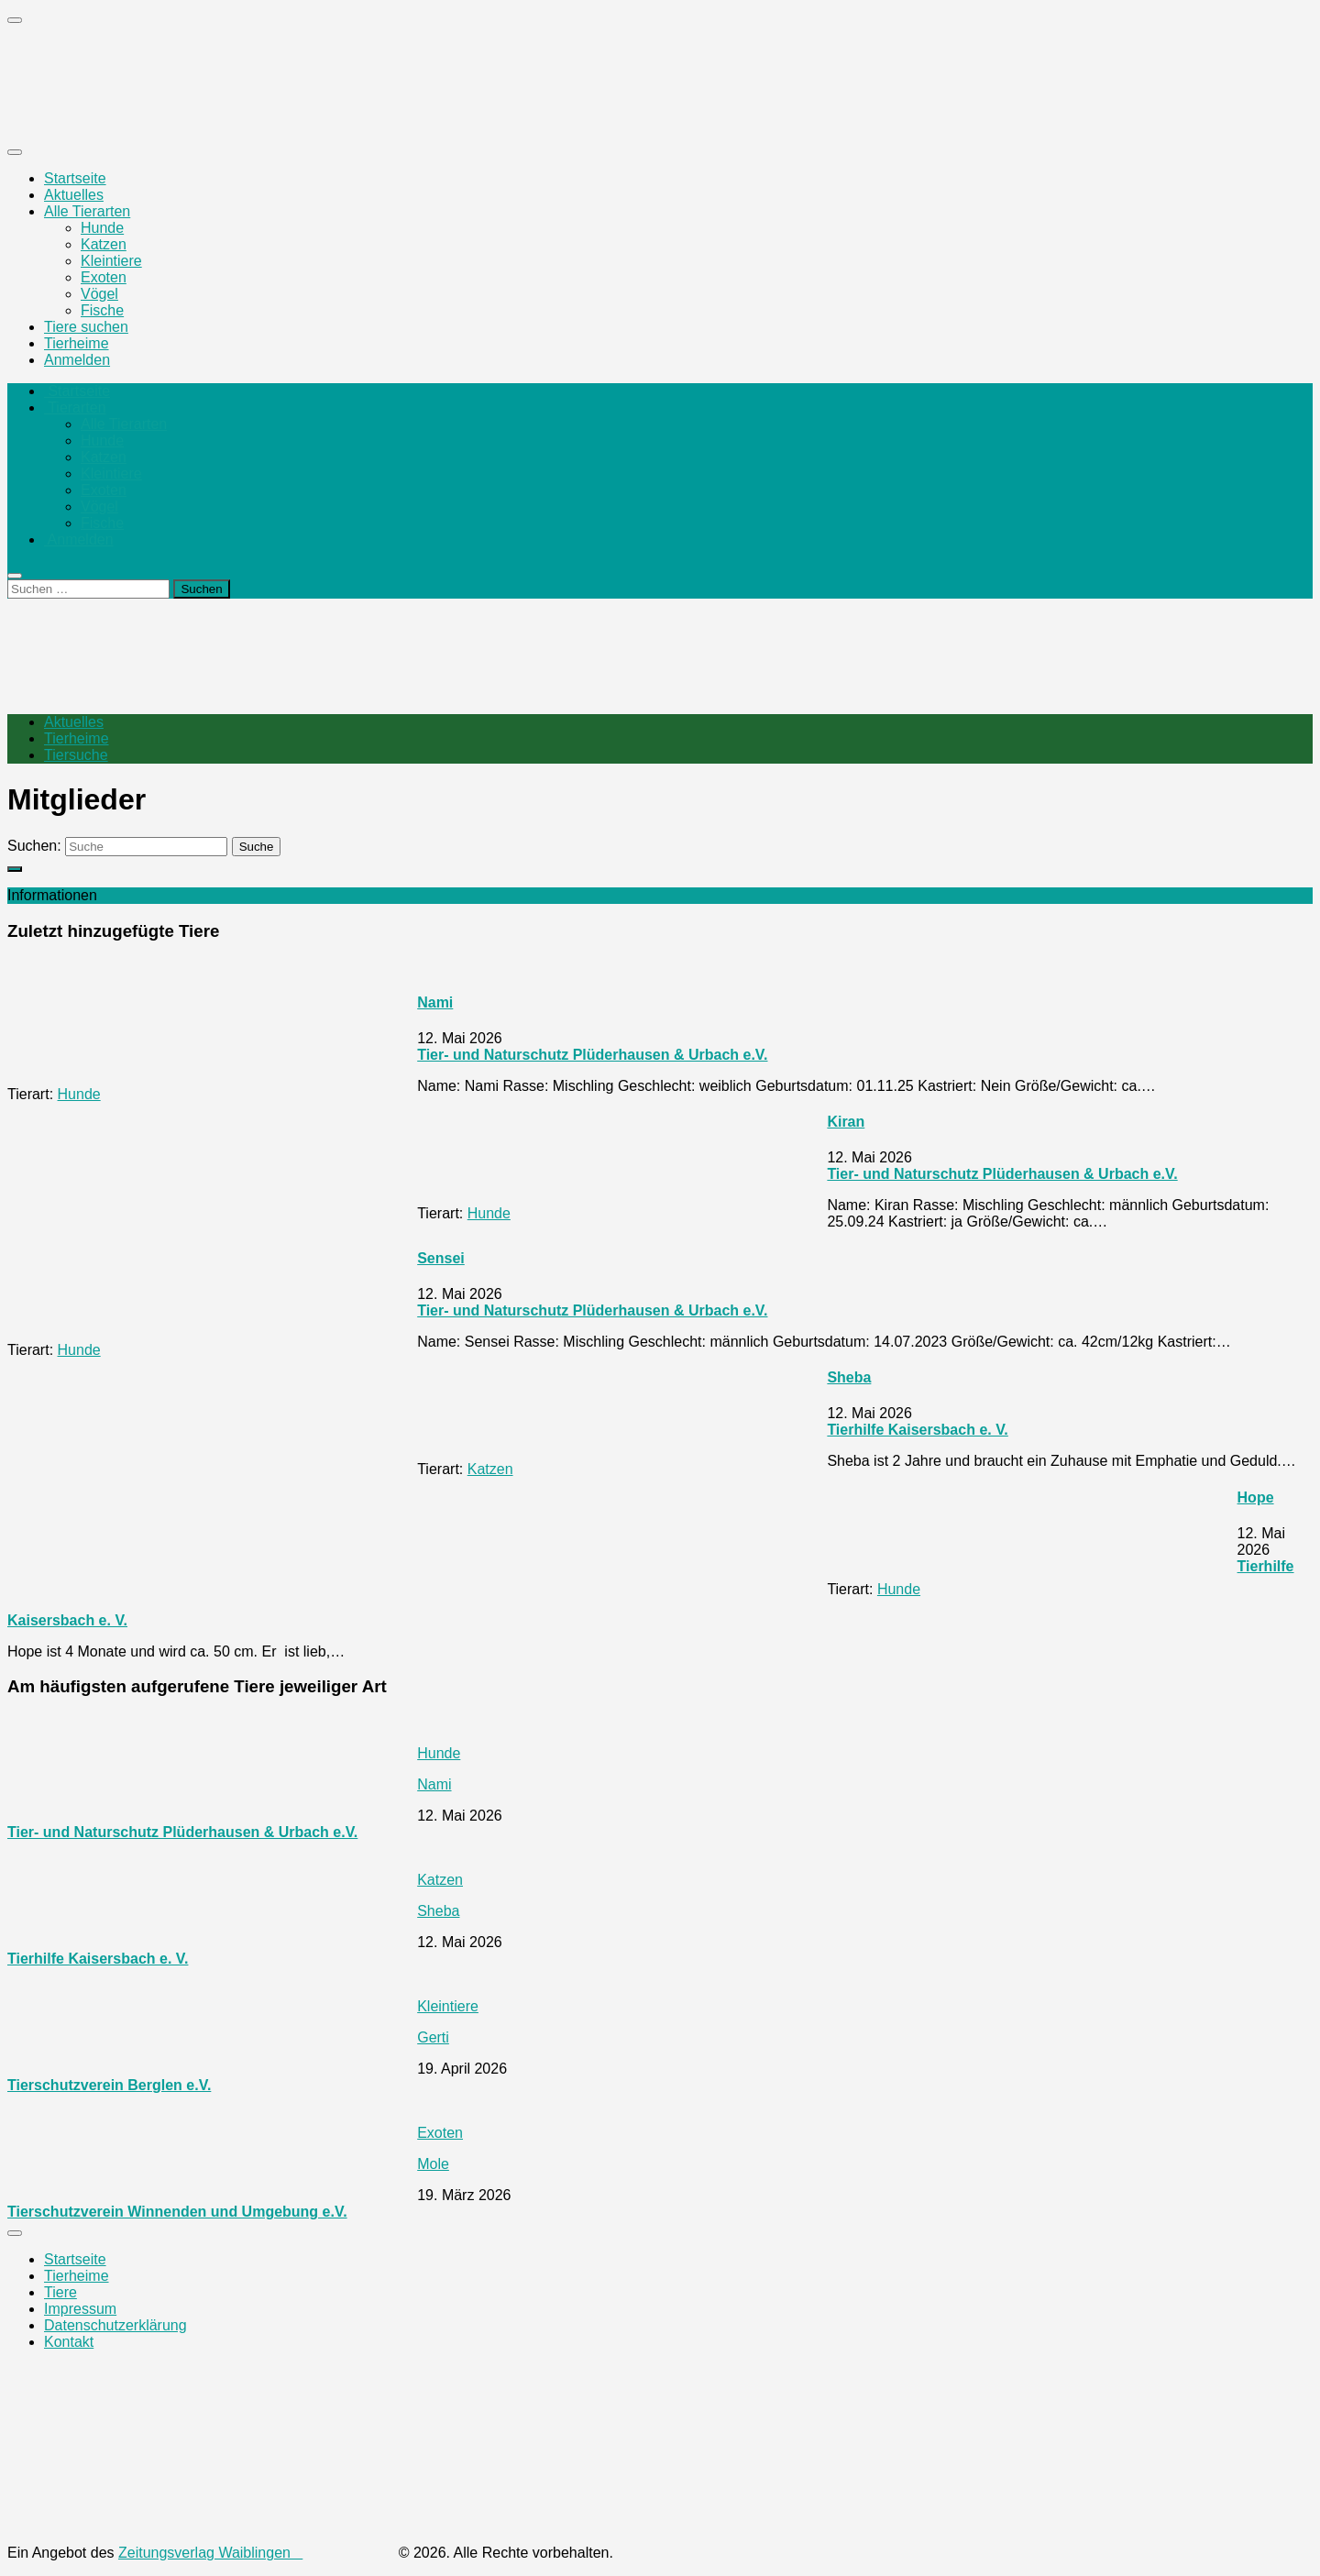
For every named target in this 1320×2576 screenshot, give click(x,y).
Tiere (60, 2292)
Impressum (80, 2309)
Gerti (433, 2037)
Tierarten (75, 407)
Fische (102, 310)
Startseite (75, 178)
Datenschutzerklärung (115, 2325)
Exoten (103, 277)
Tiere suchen (86, 327)
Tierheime (76, 343)
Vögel (99, 294)
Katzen (103, 244)
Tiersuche (76, 755)
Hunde (102, 228)
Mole (433, 2164)
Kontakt (69, 2342)
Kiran (845, 1121)
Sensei (441, 1258)
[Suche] (146, 846)
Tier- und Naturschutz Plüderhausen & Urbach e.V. (592, 1054)
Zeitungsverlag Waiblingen (256, 2552)
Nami (435, 1002)
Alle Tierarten (87, 211)
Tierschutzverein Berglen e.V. (109, 2085)
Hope (1256, 1497)
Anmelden (77, 360)
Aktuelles (74, 195)
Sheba (849, 1377)
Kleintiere (111, 261)
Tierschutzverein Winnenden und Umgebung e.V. (177, 2211)
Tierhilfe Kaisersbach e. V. (917, 1429)
